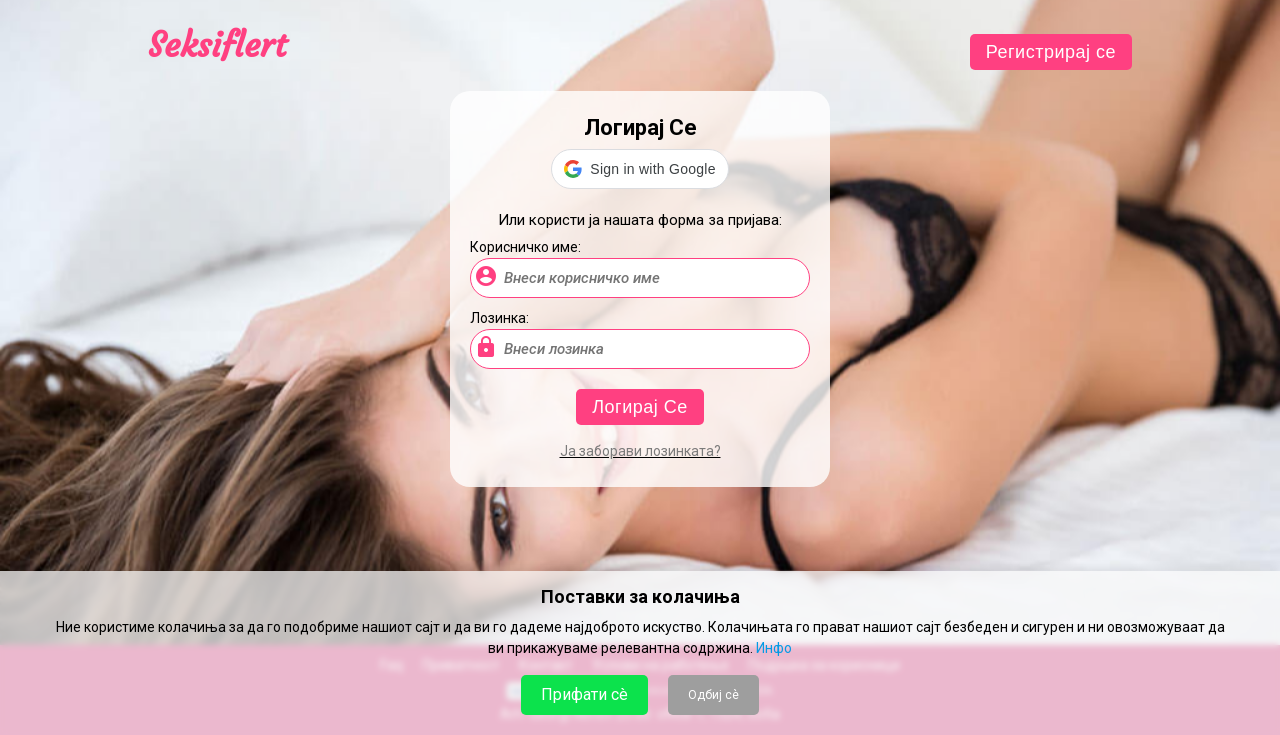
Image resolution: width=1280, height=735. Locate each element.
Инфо (774, 648)
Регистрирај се (1051, 52)
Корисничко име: (525, 247)
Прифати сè (584, 694)
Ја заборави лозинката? (640, 451)
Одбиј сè (713, 695)
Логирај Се (639, 407)
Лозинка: (499, 318)
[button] (639, 169)
